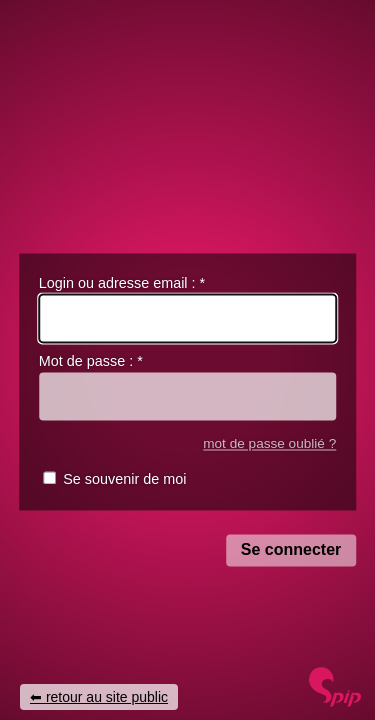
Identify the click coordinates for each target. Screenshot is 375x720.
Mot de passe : (91, 362)
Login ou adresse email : (122, 283)
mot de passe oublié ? (269, 443)
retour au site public (107, 697)
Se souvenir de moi (124, 480)
